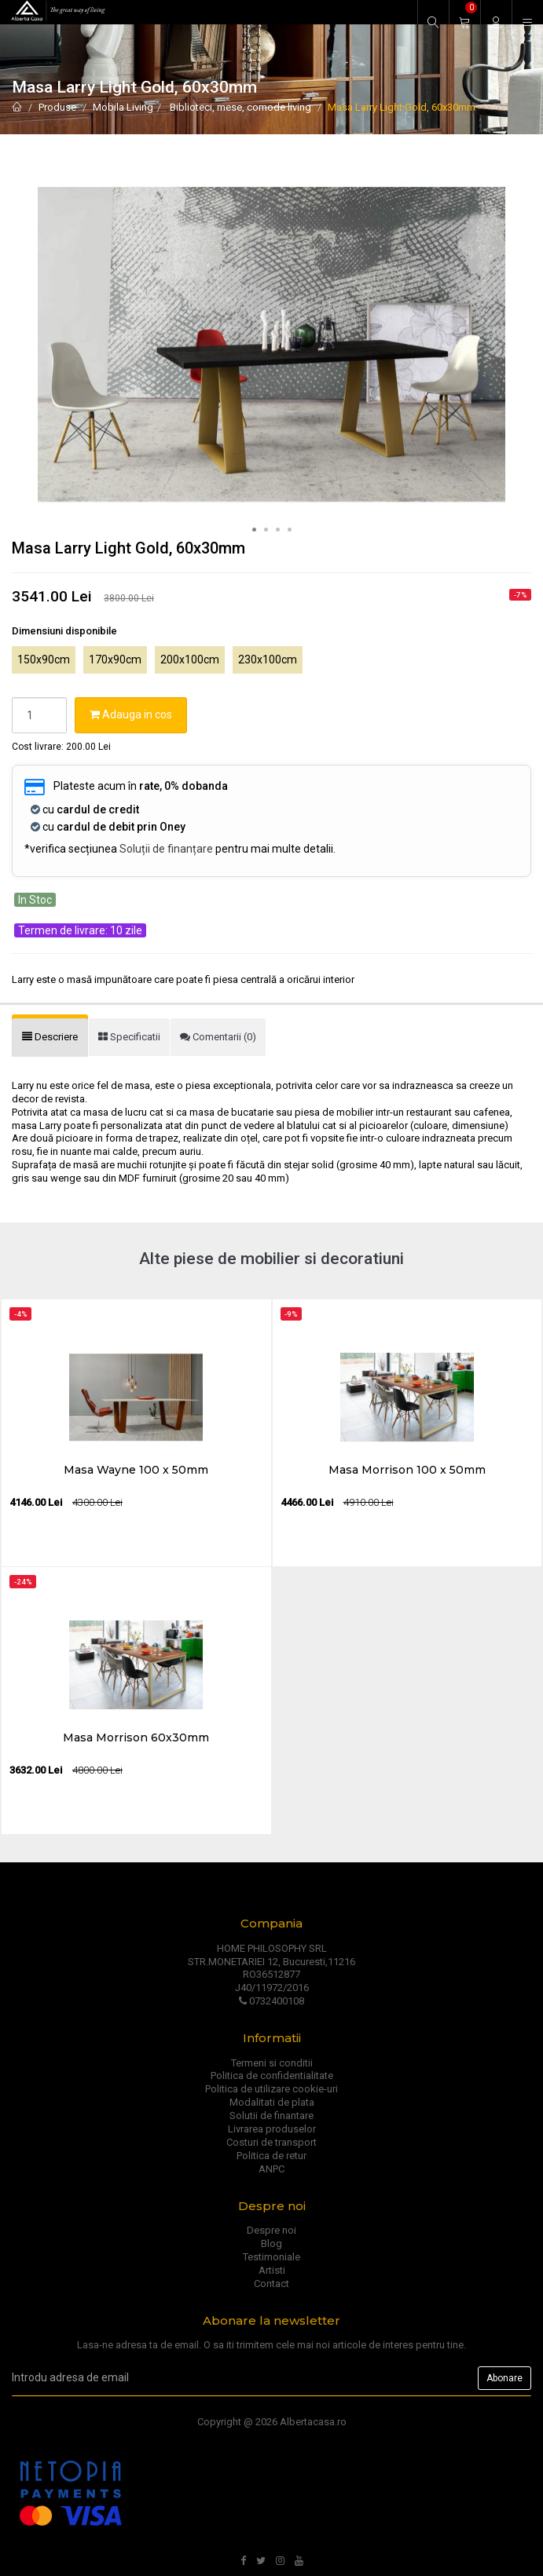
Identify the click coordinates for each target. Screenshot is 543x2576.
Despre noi (271, 2230)
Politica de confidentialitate (272, 2075)
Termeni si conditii (272, 2063)
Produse (57, 107)
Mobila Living (123, 107)
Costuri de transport (271, 2142)
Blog (271, 2243)
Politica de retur (271, 2155)
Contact (271, 2283)
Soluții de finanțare (166, 848)
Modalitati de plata (271, 2102)
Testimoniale (271, 2257)
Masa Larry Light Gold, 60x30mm (401, 107)
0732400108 (271, 2001)
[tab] (50, 1037)
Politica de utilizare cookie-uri (271, 2089)
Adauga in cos (131, 714)
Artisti (272, 2270)
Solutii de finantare (271, 2115)
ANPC (271, 2169)
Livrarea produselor (272, 2129)
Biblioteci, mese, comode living (239, 107)
